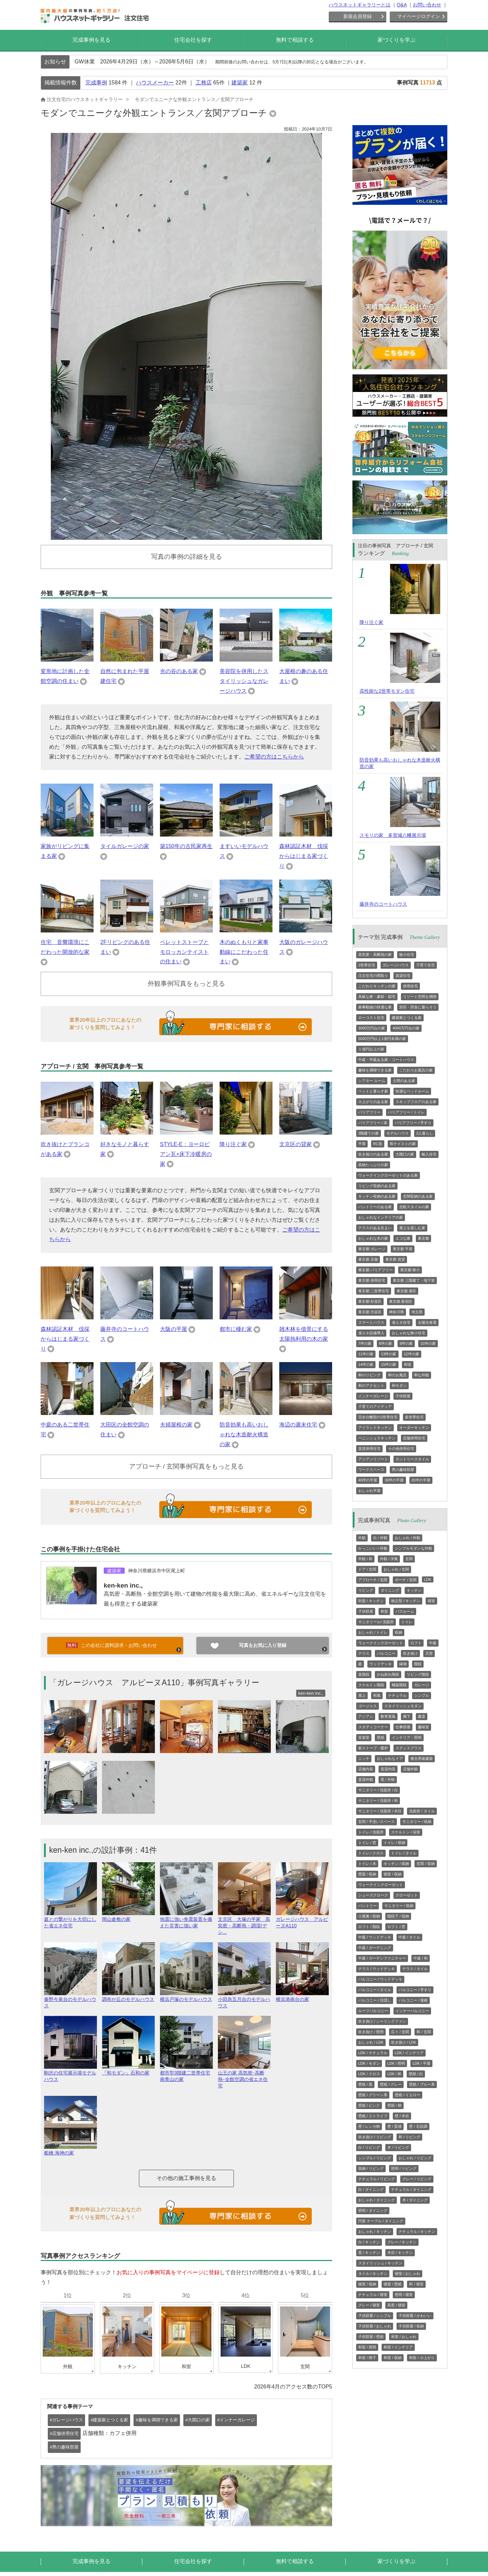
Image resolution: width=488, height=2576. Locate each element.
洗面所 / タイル (421, 1811)
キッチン (414, 1590)
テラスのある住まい (375, 1228)
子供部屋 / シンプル (374, 2316)
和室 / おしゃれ (403, 2337)
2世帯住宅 (366, 965)
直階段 (363, 1674)
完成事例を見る (91, 40)
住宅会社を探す (193, 40)
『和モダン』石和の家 (128, 2070)
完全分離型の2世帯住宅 (378, 1417)
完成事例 (96, 82)
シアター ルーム (371, 1081)
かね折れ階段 (388, 1674)
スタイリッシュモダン (403, 1706)
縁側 (403, 1664)
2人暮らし (424, 1133)
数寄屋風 (388, 1716)
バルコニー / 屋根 (413, 2000)
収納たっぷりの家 (373, 1165)
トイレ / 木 (367, 1864)
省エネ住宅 (401, 1322)
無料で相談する (295, 40)
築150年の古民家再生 (186, 846)
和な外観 (421, 1375)
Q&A (401, 4)
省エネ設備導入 (371, 1333)
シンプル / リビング (374, 2158)
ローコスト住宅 (371, 1018)
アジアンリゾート (373, 1459)
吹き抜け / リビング (374, 2137)
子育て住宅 (425, 965)
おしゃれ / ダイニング (376, 2200)
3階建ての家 (368, 1133)
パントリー (367, 1906)
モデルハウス (397, 1133)
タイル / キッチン (372, 2274)
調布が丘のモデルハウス (128, 1996)
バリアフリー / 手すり (413, 1123)
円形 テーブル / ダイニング (380, 2221)
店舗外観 (410, 1769)
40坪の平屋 (367, 1480)
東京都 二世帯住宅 (373, 1291)
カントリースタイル (412, 1459)
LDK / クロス (369, 2074)
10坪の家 (427, 1343)
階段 (418, 1664)
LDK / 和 (394, 2074)
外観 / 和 (365, 1559)
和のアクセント (371, 1385)
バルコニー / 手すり (415, 1990)
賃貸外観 (365, 1779)
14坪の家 (365, 1364)
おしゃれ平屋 (369, 1491)
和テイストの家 (403, 1144)
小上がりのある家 (373, 1102)
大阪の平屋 (173, 1329)
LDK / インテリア (409, 2053)
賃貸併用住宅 (369, 1449)
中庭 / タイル (409, 1937)
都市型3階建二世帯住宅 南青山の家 (186, 2073)
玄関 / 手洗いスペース (376, 1822)
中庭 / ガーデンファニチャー (382, 1958)
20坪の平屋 (420, 1480)
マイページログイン (418, 16)
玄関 (409, 1559)
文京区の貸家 (295, 1144)
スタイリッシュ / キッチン (380, 2263)
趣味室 (423, 1727)
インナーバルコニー (412, 2011)
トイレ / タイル (403, 1853)
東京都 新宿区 (400, 1301)
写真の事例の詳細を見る (186, 556)
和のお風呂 (397, 1375)
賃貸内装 (388, 1769)
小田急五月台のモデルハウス (244, 1999)
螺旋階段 (399, 1685)
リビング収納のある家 (376, 1186)
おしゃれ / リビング (415, 2158)
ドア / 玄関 (367, 1569)
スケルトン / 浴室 (405, 1832)
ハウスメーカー (155, 82)
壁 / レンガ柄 (369, 2126)
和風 (377, 1695)
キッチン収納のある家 (376, 1196)
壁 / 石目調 (418, 2126)
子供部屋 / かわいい (415, 2316)
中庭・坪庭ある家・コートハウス (386, 1060)
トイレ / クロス (371, 1853)
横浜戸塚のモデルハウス (186, 1996)
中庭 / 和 (420, 1958)
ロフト (416, 1643)
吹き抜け (410, 1653)
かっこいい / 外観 (372, 1548)
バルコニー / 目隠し (374, 2000)
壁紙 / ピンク (369, 2105)
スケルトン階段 (371, 1685)
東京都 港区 (406, 1291)
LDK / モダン (369, 2063)
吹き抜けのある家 (373, 1154)
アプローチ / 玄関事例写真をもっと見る (186, 1466)
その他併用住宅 (401, 1449)
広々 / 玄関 (400, 2032)
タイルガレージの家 (124, 846)
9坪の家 (406, 1343)
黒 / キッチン (369, 2252)
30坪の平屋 (394, 1480)
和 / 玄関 (423, 2032)
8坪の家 (385, 1343)
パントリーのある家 (375, 1207)
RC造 (377, 1144)
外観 (362, 1538)
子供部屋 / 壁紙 (371, 2337)
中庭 (432, 1643)
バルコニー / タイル (374, 1990)
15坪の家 (388, 1364)
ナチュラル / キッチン (417, 2231)
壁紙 (380, 1737)
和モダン (399, 1385)
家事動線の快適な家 (375, 1007)
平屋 (362, 1144)
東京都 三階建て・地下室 (414, 1280)
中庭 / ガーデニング (374, 1948)
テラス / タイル (415, 1969)
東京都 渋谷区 (370, 1312)
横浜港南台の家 (302, 1996)
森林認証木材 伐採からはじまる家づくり (303, 856)
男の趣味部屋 (403, 1470)
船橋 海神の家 (70, 2150)
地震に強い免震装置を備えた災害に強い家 (186, 1919)
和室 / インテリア (398, 2347)
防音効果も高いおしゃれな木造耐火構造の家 (244, 1434)
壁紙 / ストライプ (372, 2116)
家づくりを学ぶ (396, 40)
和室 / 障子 (367, 2358)
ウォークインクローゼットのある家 (388, 1175)
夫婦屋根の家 (176, 1425)
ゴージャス (367, 1706)
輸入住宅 (429, 1154)
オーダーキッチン (414, 1427)
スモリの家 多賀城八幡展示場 (393, 835)
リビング (365, 1590)
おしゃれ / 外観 (407, 1538)
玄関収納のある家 (418, 1196)
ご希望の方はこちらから (274, 757)
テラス (363, 1653)
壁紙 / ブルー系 (421, 2084)
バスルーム (404, 1611)
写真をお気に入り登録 (262, 1645)
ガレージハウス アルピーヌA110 (302, 1919)
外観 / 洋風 (389, 1559)
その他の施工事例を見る (186, 2178)
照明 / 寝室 (404, 2295)
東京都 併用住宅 (371, 1280)
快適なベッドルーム (412, 1091)
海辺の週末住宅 (298, 1425)
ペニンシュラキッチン (376, 1438)
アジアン (365, 1716)
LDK (427, 1579)
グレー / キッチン (401, 2242)
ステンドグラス (408, 1748)
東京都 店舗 (368, 1259)
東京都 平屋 (402, 1249)
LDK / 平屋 (421, 2063)
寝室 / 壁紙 (393, 2284)
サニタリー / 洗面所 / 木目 (380, 1811)
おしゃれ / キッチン (374, 2231)
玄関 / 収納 (425, 1864)
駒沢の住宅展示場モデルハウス (70, 2073)
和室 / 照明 (367, 2347)
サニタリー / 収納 (416, 1822)
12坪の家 (411, 1354)
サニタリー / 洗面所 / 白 (378, 1790)
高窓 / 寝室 (396, 2305)
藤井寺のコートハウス (383, 904)
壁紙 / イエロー (407, 2095)
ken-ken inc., (123, 1585)
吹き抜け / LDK (403, 2042)
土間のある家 (404, 1081)
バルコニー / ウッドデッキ (380, 1979)
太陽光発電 (427, 1322)
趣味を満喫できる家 (375, 1070)
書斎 (421, 1716)
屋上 (362, 1695)
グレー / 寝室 (369, 2305)
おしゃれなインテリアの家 (380, 1217)
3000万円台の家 (371, 1028)
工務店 (204, 82)
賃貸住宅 (402, 976)
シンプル (421, 1695)
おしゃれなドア (390, 1758)
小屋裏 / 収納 (369, 1916)
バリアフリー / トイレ (406, 1112)
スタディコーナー (373, 1727)
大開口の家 (404, 1154)
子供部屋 (402, 1396)
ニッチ (363, 1758)
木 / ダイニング (415, 2200)
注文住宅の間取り (373, 976)
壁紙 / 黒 (365, 2084)
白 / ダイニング (371, 2189)
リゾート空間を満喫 (419, 997)
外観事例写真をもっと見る (186, 983)
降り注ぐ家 (233, 1144)
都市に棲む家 (236, 1329)
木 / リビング (398, 2147)
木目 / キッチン (400, 2252)
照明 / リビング (403, 2168)
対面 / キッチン (371, 1601)
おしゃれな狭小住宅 (408, 1333)
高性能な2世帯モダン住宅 (387, 691)
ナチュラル (397, 1695)
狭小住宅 (406, 954)
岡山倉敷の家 (128, 1916)
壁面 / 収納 (367, 1874)
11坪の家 (365, 1354)
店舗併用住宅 (414, 1438)
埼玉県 (417, 1312)
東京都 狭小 (410, 1270)
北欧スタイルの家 (414, 1207)
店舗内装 (365, 1769)
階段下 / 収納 (398, 1916)
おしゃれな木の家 (373, 1238)
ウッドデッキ (380, 1664)
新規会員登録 (357, 16)
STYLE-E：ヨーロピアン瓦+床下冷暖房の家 (186, 1154)
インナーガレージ (373, 1396)
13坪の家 (388, 1354)
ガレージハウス (396, 965)
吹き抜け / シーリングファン (382, 2021)
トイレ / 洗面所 (371, 1832)
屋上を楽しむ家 (412, 1228)
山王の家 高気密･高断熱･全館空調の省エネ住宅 (244, 2076)
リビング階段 (418, 1674)
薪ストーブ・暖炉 (373, 1748)
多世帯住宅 (414, 1417)
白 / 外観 (380, 1538)
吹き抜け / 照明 (371, 2032)
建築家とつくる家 (407, 1018)
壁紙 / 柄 (394, 2105)
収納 (398, 1632)
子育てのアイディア (375, 1406)
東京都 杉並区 (370, 1301)
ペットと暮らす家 (373, 1091)
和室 (407, 1364)
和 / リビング (409, 2137)
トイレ (406, 1622)
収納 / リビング (371, 2168)
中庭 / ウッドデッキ (374, 1937)
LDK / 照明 (396, 2063)
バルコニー (386, 1653)
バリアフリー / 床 (372, 1123)
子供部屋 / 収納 (411, 2326)
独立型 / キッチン (405, 1601)
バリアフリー (369, 1112)
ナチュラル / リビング (376, 2179)
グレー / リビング (416, 2179)
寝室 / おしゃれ (407, 2274)
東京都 (423, 1238)
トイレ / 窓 (367, 1843)
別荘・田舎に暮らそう (417, 1007)
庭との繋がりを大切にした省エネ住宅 (70, 1919)
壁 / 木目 (402, 2116)
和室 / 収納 (393, 2358)
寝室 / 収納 (393, 1874)
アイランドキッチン (375, 1427)
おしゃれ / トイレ (372, 1632)
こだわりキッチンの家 (376, 986)
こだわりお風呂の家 (416, 1070)
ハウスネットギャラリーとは (359, 4)
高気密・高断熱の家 (375, 954)
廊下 (406, 1716)
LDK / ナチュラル (372, 2053)
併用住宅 (410, 986)
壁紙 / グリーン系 (372, 2095)
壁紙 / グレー (391, 2084)
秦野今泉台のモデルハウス (70, 1999)
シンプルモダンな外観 (413, 1548)
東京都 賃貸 (395, 1259)
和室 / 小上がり (421, 2358)
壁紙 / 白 (416, 2074)
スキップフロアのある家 (415, 1102)
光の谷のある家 (179, 671)
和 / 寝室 (416, 2284)
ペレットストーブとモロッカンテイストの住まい (184, 952)
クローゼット (406, 1895)
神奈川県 (396, 1312)
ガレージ (421, 1685)
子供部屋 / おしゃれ (374, 2326)
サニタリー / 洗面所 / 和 (378, 1800)
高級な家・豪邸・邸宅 (376, 997)
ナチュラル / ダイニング (411, 2189)
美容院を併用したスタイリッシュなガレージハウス (244, 681)
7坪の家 (364, 1343)
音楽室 (363, 1737)
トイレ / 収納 (394, 1843)
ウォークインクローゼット (380, 1643)
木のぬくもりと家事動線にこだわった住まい (244, 952)
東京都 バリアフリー (375, 1270)
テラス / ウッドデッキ (376, 1969)
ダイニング (390, 1590)
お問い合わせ (427, 4)
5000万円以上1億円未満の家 (382, 1039)
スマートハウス (371, 1322)
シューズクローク (373, 1895)
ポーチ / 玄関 (405, 1580)
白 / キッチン (369, 2242)
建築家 (239, 82)
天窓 (429, 1653)
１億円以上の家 (371, 1049)
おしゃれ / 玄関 (396, 1569)
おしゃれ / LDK (371, 2042)
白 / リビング (369, 2147)
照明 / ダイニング (372, 2210)
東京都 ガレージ (371, 1249)
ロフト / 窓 (396, 1927)
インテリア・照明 (407, 1737)
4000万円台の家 (405, 1028)
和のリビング (369, 1375)
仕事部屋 (402, 1727)
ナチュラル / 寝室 (372, 2295)
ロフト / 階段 (369, 1927)
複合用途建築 (421, 1758)
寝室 (431, 1601)
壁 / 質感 (394, 2126)
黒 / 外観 (388, 1779)
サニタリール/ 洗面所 (376, 1622)
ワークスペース (371, 1470)
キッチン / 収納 (396, 1864)
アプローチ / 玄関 (372, 1580)
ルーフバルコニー (373, 2011)
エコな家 (402, 1238)
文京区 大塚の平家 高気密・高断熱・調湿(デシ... (244, 1923)
